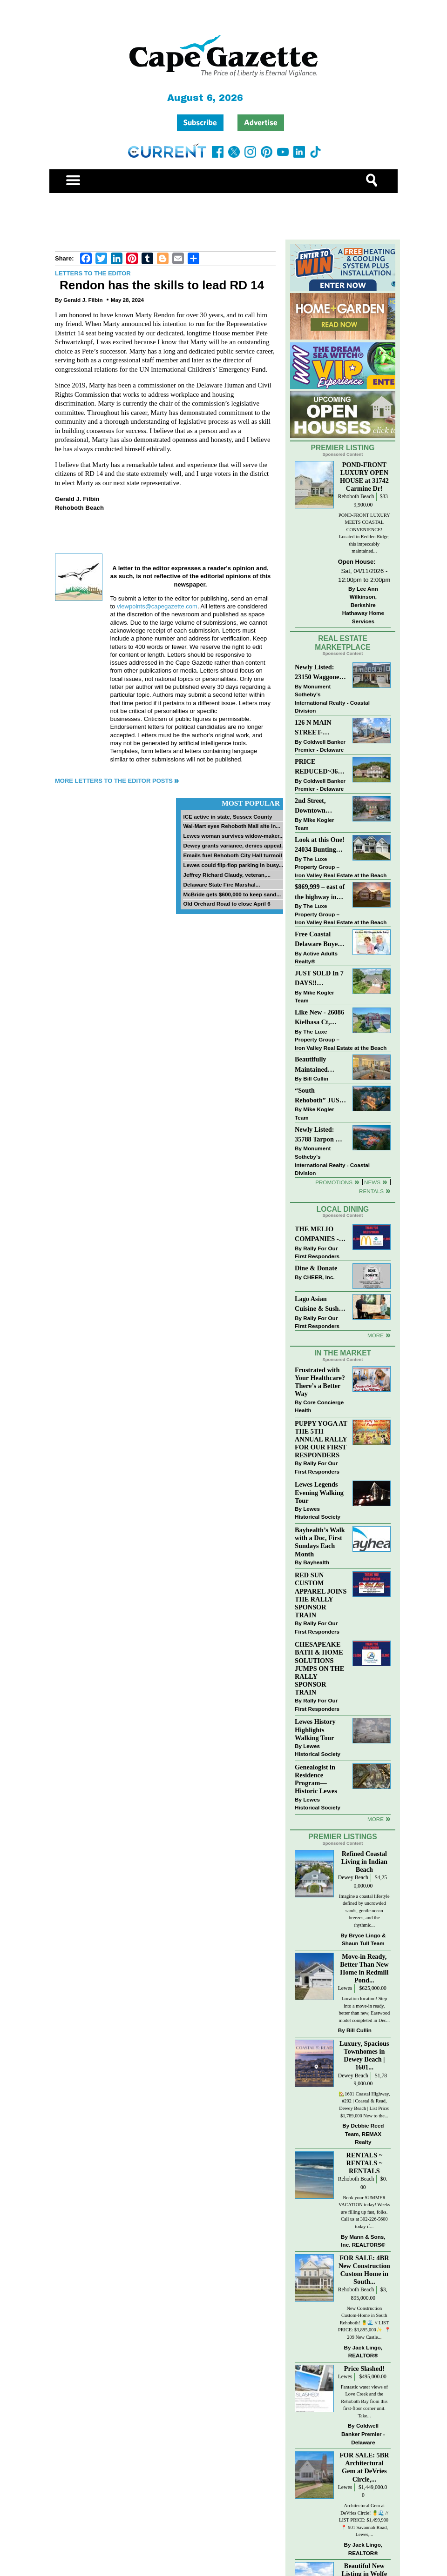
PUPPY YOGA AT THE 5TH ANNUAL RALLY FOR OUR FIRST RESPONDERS (321, 1439)
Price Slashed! (364, 2368)
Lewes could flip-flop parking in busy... (233, 865)
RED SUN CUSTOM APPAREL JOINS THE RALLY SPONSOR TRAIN (320, 1595)
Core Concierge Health (319, 1406)
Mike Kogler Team (314, 824)
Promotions (333, 1182)
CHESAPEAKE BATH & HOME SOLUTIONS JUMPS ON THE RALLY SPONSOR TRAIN (319, 1668)
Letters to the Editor (93, 273)
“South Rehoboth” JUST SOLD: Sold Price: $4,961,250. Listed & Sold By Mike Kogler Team (320, 1096)
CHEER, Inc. (319, 1277)
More (375, 1335)
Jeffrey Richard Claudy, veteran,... (227, 875)
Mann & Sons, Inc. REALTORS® (363, 2241)
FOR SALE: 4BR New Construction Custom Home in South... (364, 2269)
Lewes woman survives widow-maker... (233, 836)
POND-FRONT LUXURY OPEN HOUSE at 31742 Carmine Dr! (364, 476)
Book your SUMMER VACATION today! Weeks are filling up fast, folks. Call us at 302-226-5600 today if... (364, 2212)
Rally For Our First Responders (317, 1252)
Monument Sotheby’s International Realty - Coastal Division (332, 698)
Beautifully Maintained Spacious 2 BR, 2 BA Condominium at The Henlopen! (320, 1064)
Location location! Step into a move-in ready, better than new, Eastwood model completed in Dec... (364, 2009)
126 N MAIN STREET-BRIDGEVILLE (318, 728)
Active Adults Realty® (316, 957)
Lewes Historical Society (317, 1513)
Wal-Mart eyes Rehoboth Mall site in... (231, 826)
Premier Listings (342, 1837)
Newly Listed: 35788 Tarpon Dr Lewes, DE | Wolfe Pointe (320, 1135)
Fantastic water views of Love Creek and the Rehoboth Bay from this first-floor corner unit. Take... (364, 2401)
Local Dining (343, 1209)
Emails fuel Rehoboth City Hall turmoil (232, 855)
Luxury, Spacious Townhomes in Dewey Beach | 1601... (364, 2055)
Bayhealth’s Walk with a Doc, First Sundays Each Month (320, 1541)
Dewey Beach (353, 1878)
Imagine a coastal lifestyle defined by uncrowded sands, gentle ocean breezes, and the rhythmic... (364, 1911)
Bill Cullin (315, 1078)
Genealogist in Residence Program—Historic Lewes (316, 1779)
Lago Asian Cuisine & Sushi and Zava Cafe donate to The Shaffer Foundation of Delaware (318, 1304)
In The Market (342, 1353)
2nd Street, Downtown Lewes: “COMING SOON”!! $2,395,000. (311, 806)
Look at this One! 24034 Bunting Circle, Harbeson (320, 845)
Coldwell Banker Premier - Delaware (320, 746)
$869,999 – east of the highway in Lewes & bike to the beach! (320, 892)
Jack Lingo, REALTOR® (365, 2351)
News (372, 1182)
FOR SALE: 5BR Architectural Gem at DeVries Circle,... (364, 2467)
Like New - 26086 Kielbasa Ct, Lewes (319, 1018)
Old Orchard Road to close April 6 (226, 904)
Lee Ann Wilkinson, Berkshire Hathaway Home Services (363, 605)
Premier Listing (343, 448)
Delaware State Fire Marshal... (221, 884)
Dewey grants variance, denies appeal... (234, 845)
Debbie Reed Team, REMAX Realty (364, 2133)
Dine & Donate (316, 1268)
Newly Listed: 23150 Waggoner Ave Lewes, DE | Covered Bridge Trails (318, 672)
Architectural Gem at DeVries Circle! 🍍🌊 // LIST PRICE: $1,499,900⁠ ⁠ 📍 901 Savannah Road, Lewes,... (364, 2520)
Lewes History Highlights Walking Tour (315, 1729)
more (375, 1819)
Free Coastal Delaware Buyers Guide (319, 939)
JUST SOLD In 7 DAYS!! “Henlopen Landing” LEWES (319, 978)
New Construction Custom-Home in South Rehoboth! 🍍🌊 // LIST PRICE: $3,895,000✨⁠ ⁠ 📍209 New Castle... (364, 2323)
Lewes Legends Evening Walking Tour (319, 1492)
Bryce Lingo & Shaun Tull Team (364, 1939)
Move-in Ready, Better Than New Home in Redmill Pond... (364, 1968)
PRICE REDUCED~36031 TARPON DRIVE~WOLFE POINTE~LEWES (320, 767)
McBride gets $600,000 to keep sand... (232, 894)
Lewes (345, 1988)
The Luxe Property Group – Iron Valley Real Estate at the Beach (340, 867)
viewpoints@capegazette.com (157, 606)
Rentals (371, 1191)
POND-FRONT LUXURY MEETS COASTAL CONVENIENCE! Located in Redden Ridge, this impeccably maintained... (364, 533)
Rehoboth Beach (356, 497)
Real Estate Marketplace (343, 642)
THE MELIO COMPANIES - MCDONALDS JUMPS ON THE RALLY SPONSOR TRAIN (319, 1234)
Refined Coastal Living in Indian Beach (364, 1861)
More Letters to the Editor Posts (114, 780)
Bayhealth (316, 1562)
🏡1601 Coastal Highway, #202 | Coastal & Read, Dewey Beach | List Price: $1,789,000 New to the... (364, 2104)
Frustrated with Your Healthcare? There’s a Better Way (320, 1381)
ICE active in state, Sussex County (227, 817)
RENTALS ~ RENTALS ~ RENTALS (364, 2163)
